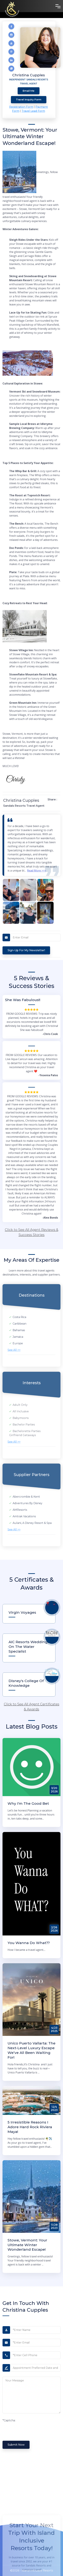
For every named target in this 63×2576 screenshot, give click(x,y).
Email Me (28, 90)
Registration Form (21, 106)
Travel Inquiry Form (28, 99)
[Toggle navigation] (57, 6)
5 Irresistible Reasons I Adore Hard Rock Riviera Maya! (30, 2127)
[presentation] (28, 2429)
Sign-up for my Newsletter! (26, 950)
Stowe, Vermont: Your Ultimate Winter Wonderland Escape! (27, 2245)
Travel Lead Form (33, 111)
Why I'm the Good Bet (28, 1803)
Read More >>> (36, 870)
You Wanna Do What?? (29, 1943)
